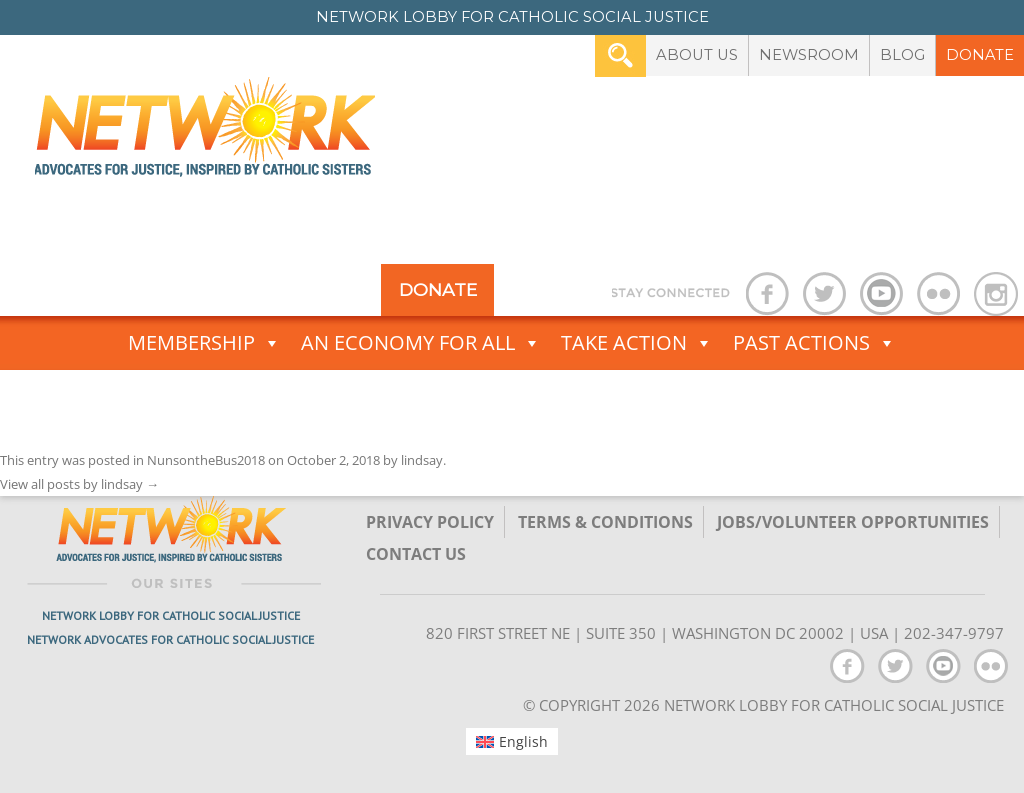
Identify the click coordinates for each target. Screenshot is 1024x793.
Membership (204, 343)
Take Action (637, 343)
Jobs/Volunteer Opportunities (853, 522)
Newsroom (809, 55)
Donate (980, 55)
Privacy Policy (430, 522)
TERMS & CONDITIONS (605, 522)
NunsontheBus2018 (206, 460)
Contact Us (416, 554)
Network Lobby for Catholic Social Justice (171, 615)
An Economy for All (421, 343)
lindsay (422, 460)
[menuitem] (512, 741)
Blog (902, 55)
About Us (697, 55)
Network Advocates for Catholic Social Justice (170, 639)
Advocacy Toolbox (512, 397)
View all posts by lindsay (79, 484)
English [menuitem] (523, 741)
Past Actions (814, 343)
